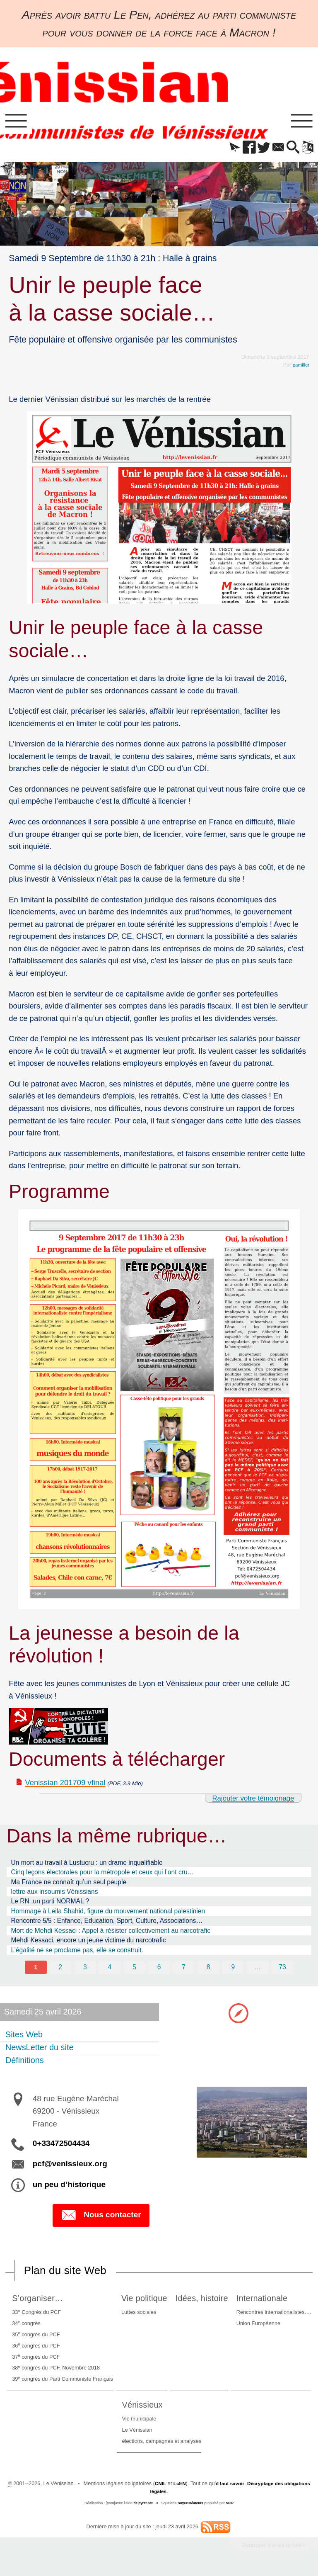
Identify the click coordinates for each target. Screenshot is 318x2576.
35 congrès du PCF (34, 2337)
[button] (225, 150)
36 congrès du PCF (34, 2348)
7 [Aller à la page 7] (184, 1969)
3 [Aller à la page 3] (84, 1969)
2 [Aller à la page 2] (59, 1969)
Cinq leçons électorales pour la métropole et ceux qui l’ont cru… (102, 1874)
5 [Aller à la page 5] (134, 1969)
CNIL (170, 2487)
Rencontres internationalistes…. (275, 2316)
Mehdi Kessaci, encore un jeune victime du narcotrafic (88, 1942)
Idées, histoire (202, 2302)
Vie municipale (139, 2422)
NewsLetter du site (40, 2050)
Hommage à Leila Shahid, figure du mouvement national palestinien (108, 1913)
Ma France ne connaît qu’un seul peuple (69, 1884)
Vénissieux (144, 2408)
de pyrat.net (141, 2507)
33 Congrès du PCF (35, 2315)
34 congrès (25, 2326)
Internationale (266, 2302)
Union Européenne (260, 2327)
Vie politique (143, 2302)
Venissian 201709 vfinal (65, 1785)
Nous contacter (101, 2218)
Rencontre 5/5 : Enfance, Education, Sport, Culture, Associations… (106, 1923)
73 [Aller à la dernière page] (283, 1969)
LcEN (191, 2487)
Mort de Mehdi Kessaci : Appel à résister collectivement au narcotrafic (111, 1933)
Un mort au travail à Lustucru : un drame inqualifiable (87, 1865)
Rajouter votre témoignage (248, 1800)
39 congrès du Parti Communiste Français (61, 2382)
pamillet (300, 367)
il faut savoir (242, 2487)
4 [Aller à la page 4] (109, 1969)
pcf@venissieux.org (70, 2167)
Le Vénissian (137, 2433)
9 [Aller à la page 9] (234, 1969)
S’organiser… (39, 2302)
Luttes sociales (135, 2316)
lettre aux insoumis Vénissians (54, 1894)
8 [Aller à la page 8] (209, 1969)
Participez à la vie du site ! (269, 2549)
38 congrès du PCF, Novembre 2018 (55, 2371)
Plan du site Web (69, 2273)
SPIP (232, 2507)
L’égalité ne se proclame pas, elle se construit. (77, 1952)
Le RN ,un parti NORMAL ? (50, 1904)
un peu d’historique (69, 2187)
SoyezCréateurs (191, 2507)
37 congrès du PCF (34, 2360)
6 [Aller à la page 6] (159, 1969)
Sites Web (24, 2037)
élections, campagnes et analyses (162, 2445)
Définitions (25, 2063)
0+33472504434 (61, 2146)
